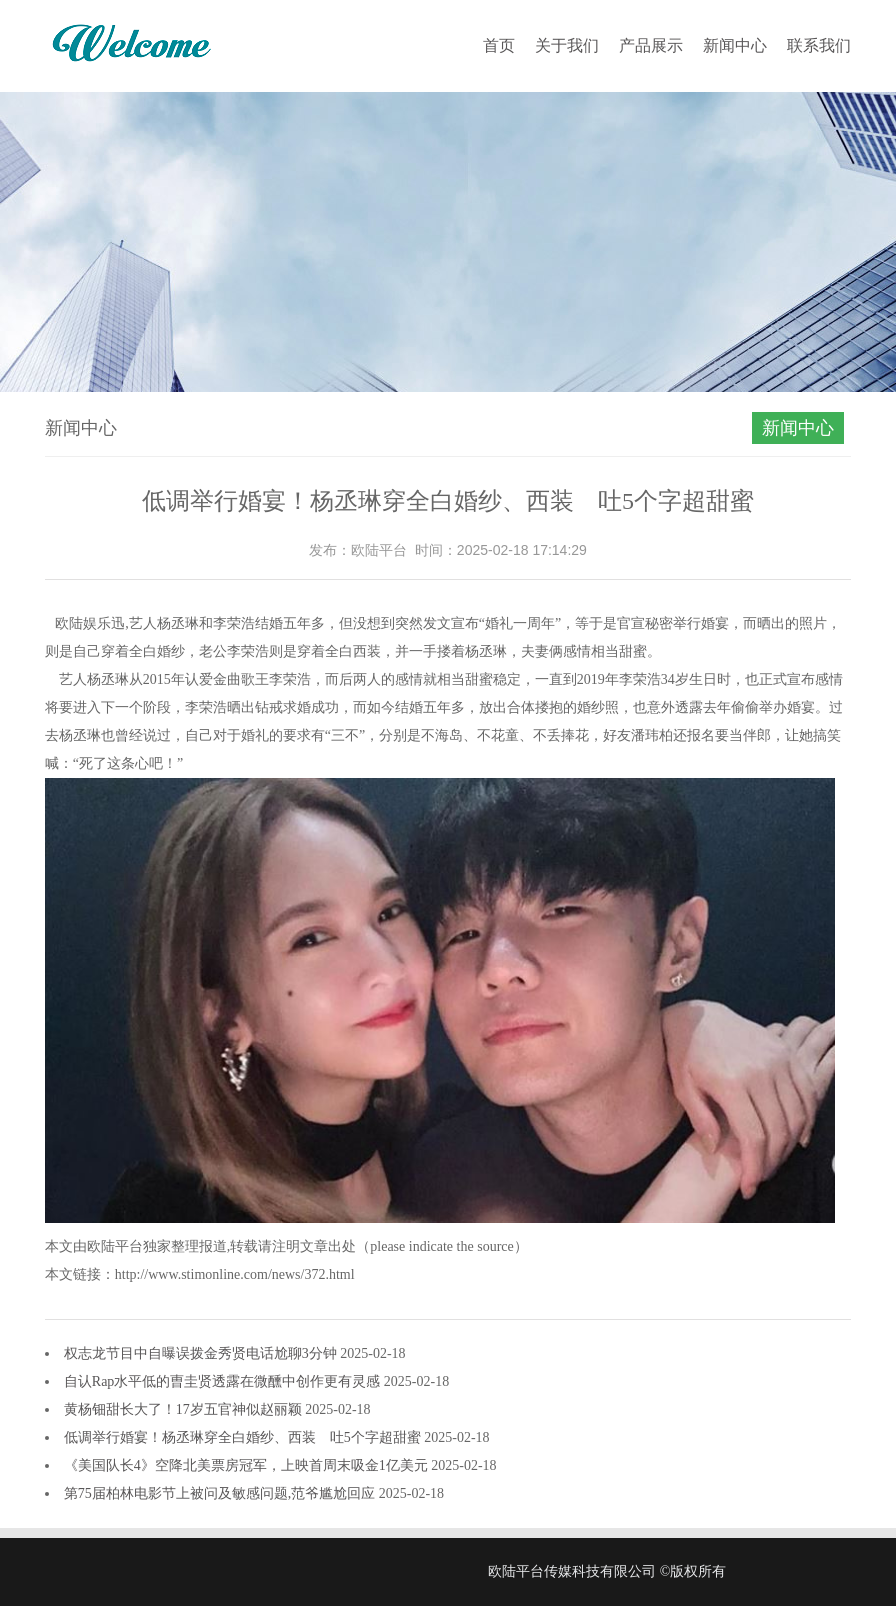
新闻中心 (735, 45)
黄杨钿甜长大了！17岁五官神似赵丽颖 (185, 1409)
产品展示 (651, 45)
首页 (499, 45)
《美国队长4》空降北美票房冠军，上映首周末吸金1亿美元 (248, 1465)
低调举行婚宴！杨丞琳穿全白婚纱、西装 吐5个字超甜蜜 (244, 1437)
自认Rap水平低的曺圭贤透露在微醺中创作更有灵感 (224, 1381)
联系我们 (819, 45)
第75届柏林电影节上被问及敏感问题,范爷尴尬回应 (221, 1493)
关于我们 (567, 45)
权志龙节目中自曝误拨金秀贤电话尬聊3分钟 (202, 1353)
